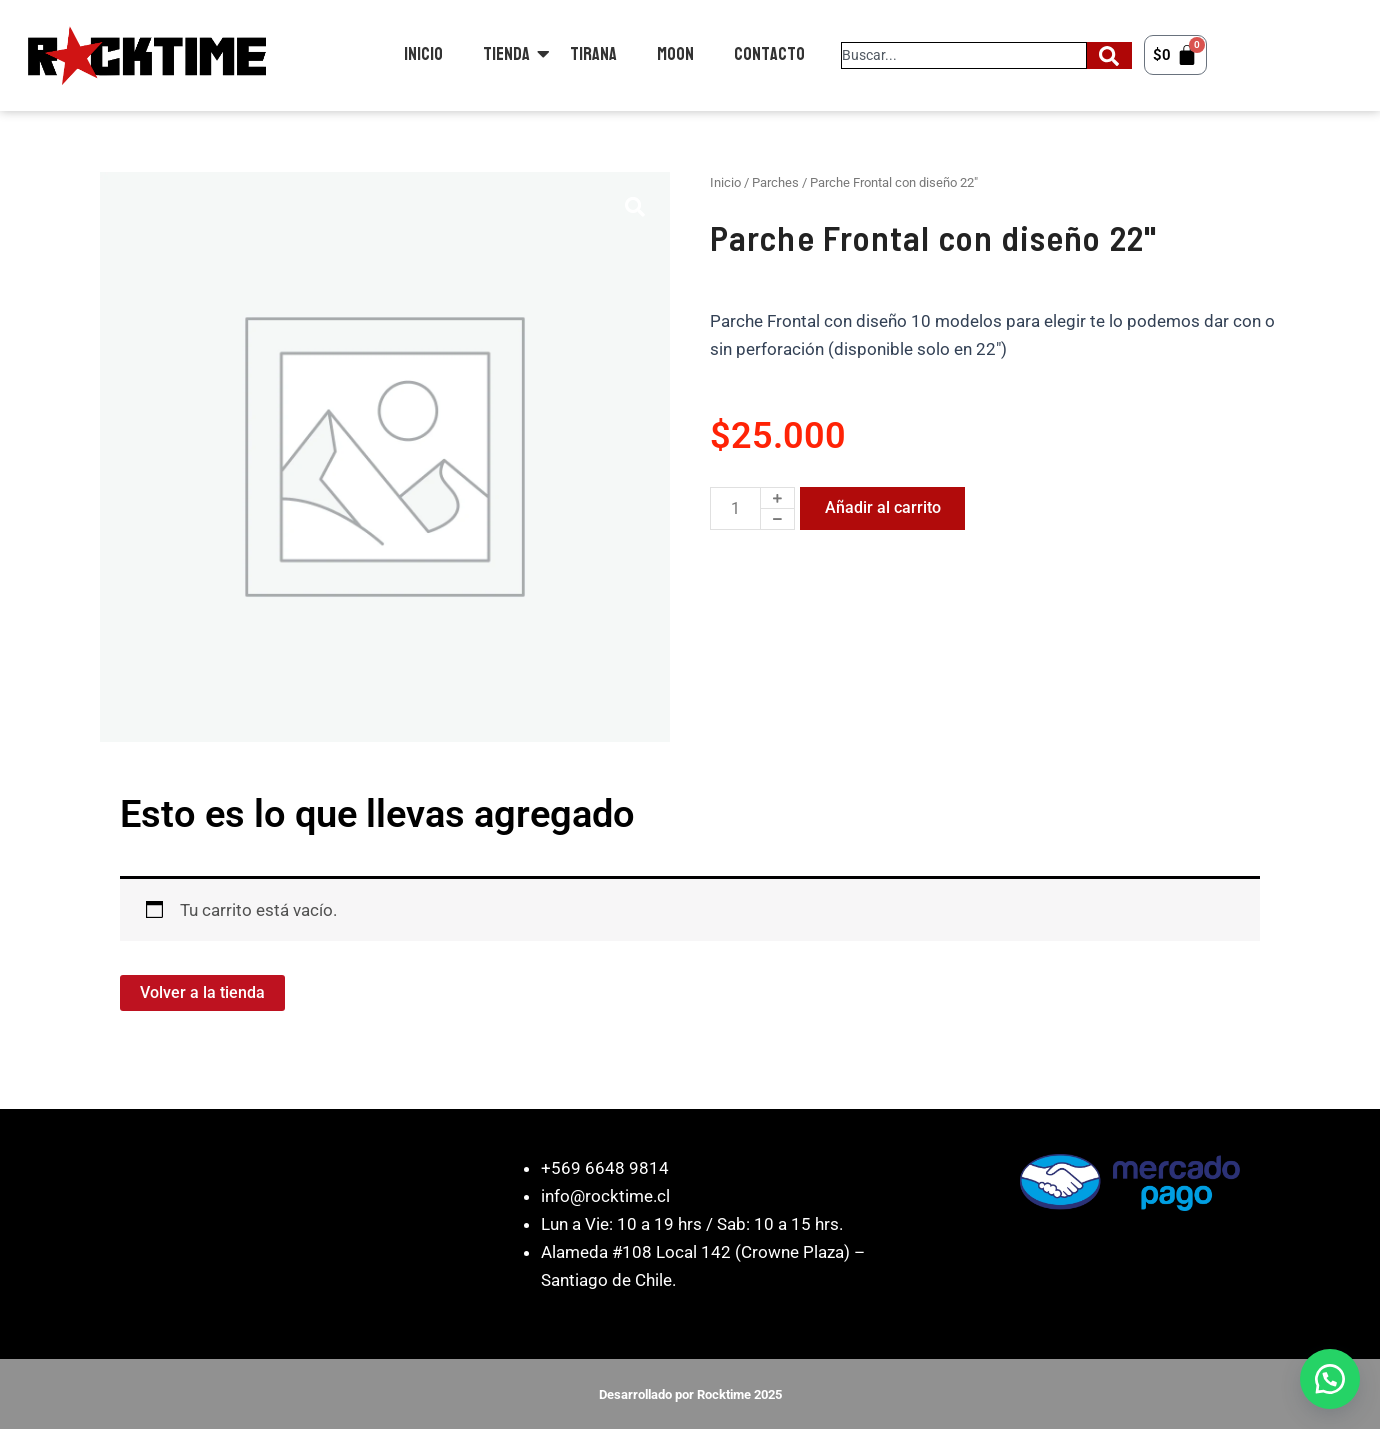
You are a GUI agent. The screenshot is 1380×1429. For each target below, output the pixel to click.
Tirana (593, 54)
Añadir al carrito (883, 507)
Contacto (769, 54)
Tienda (506, 54)
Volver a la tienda (202, 992)
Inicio (423, 54)
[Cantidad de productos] (735, 508)
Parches (775, 182)
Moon (675, 54)
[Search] (1109, 55)
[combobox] (964, 55)
